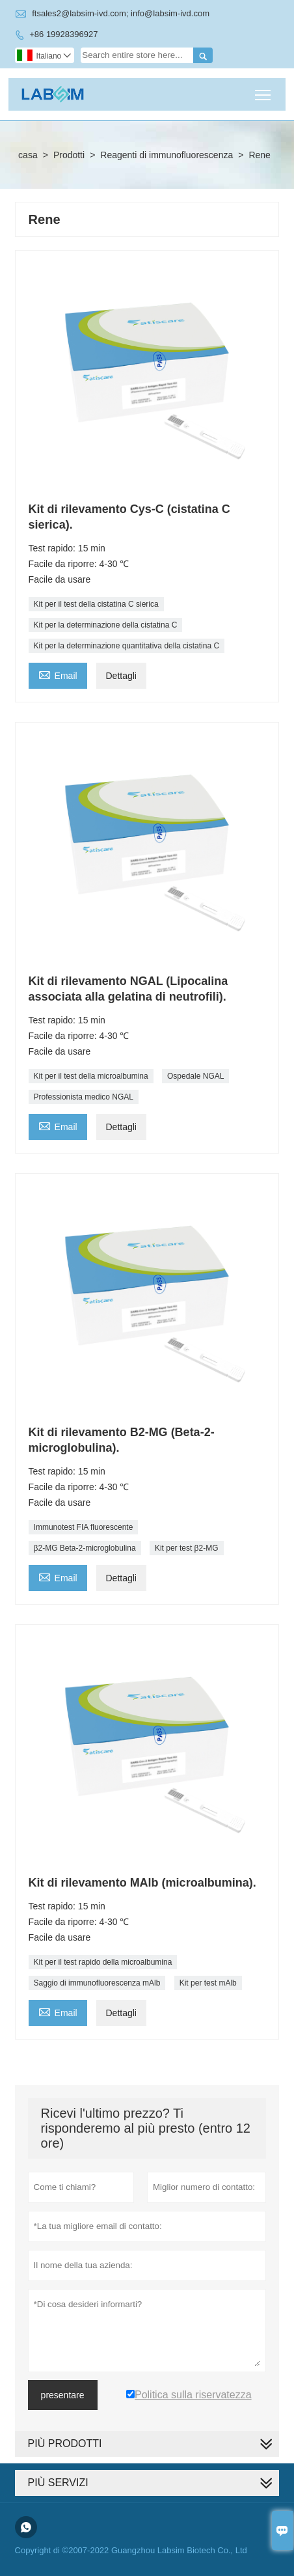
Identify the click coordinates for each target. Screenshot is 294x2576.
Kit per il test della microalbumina (91, 1076)
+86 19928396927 (63, 34)
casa (28, 155)
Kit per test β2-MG (187, 1548)
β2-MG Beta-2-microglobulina (85, 1548)
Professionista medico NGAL (83, 1096)
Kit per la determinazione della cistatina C (106, 625)
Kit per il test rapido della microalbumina (103, 1962)
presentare (63, 2395)
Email (57, 674)
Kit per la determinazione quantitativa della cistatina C (127, 645)
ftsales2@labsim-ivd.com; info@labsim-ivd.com (120, 13)
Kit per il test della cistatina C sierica (96, 604)
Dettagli (121, 676)
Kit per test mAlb (208, 1982)
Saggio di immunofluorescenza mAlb (97, 1982)
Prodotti (69, 155)
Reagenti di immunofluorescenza (166, 155)
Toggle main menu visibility (264, 90)
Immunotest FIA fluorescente (83, 1527)
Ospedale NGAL (195, 1076)
